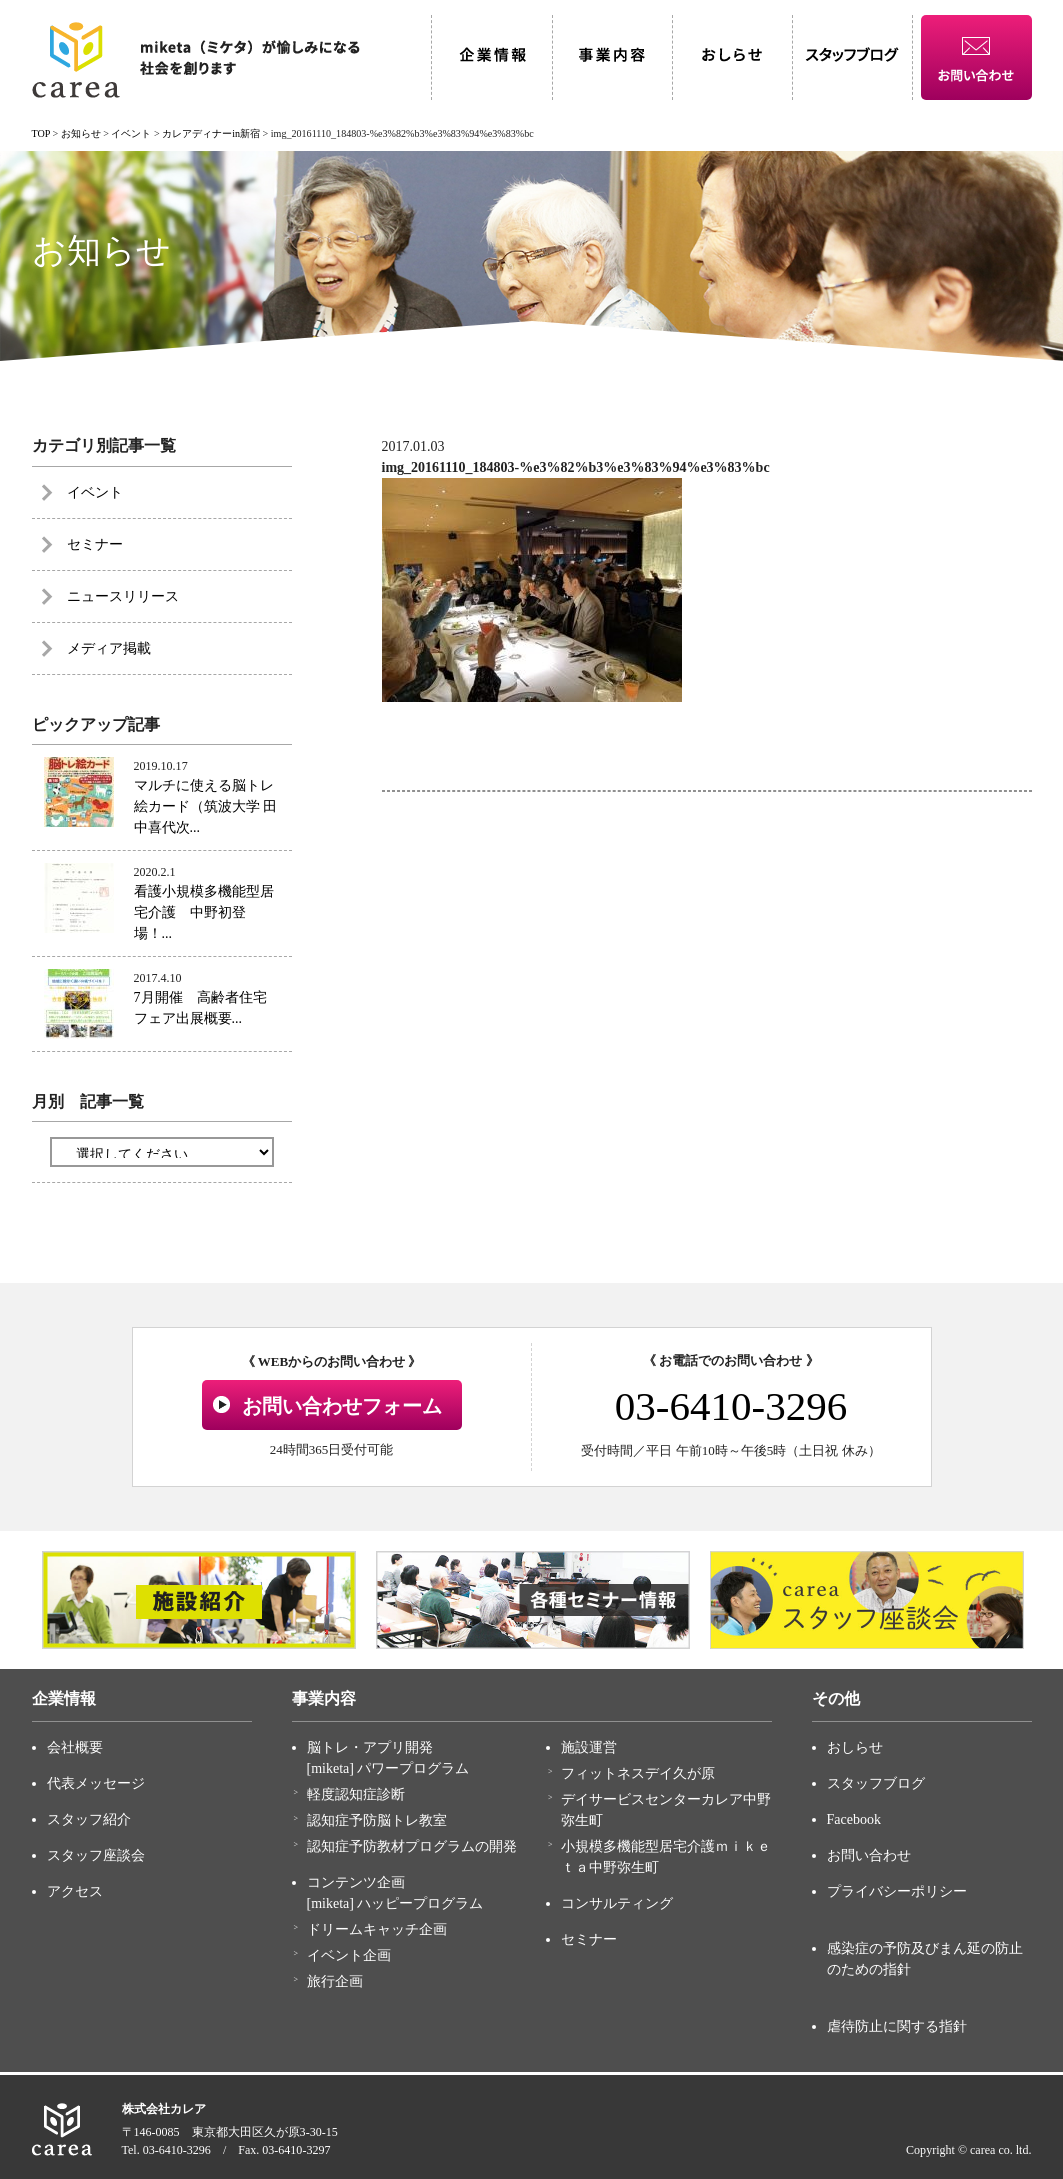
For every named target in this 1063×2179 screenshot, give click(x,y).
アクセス (75, 1891)
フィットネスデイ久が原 (638, 1773)
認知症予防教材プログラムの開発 (412, 1846)
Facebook (854, 1819)
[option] (199, 1600)
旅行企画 (335, 1981)
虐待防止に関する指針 (897, 2026)
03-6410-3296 (731, 1406)
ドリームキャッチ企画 (377, 1929)
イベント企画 (349, 1955)
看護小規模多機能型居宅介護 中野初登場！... (204, 912)
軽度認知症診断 (356, 1794)
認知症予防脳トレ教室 (377, 1820)
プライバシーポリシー (897, 1891)
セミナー (95, 544)
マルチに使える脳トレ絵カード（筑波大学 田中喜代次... (206, 806)
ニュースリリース (123, 596)
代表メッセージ (96, 1783)
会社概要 (75, 1747)
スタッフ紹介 (89, 1819)
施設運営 (589, 1747)
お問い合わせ (869, 1855)
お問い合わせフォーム (342, 1406)
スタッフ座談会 (96, 1855)
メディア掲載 (109, 648)
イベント (95, 492)
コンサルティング (617, 1903)
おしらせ (855, 1747)
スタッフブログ (876, 1783)
